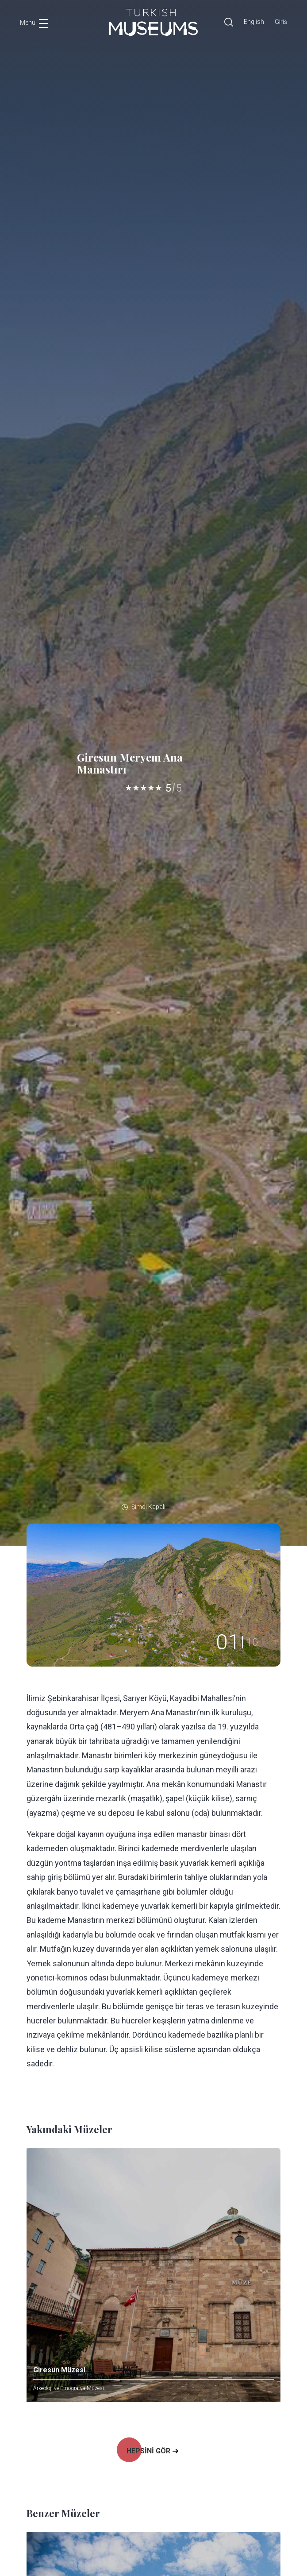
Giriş (281, 21)
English (254, 21)
